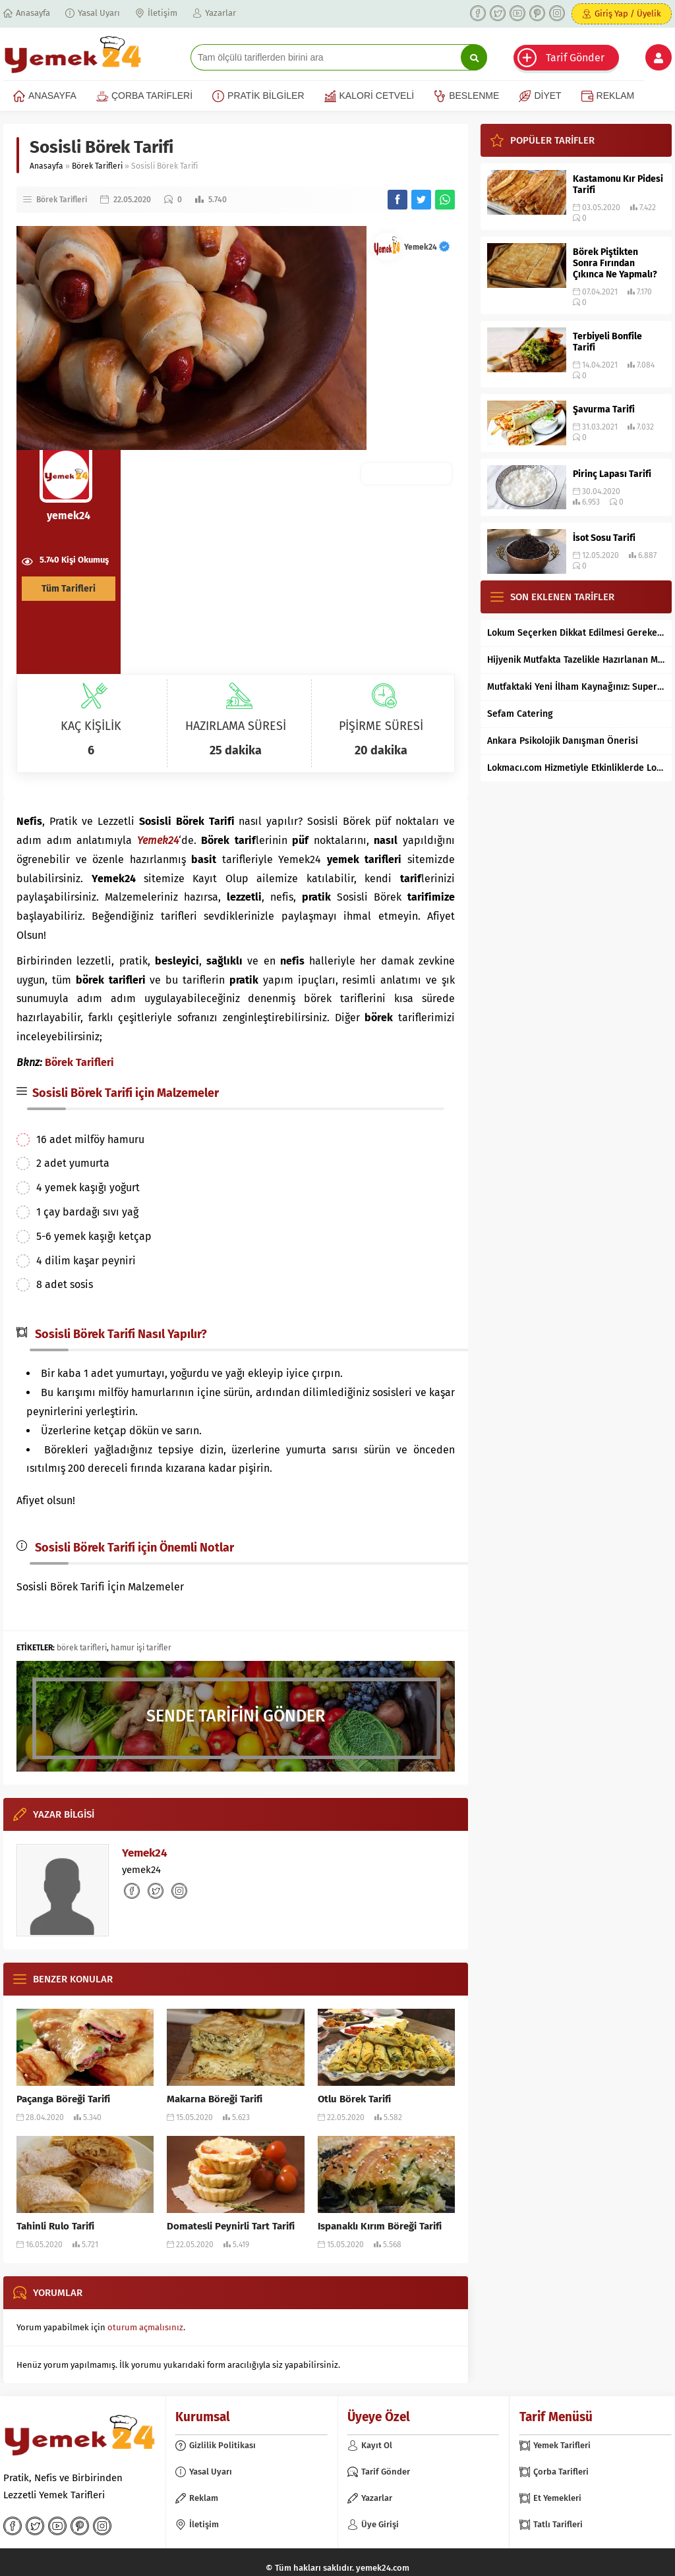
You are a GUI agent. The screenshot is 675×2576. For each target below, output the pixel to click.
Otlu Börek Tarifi (354, 2099)
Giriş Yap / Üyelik (628, 13)
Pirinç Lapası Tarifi (612, 474)
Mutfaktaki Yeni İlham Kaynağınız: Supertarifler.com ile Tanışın (576, 686)
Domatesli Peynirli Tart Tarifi (231, 2226)
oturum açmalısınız (145, 2327)
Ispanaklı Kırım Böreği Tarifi (380, 2226)
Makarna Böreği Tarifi (214, 2099)
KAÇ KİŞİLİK (91, 726)
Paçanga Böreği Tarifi (63, 2099)
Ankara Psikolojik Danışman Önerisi (562, 740)
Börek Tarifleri (97, 166)
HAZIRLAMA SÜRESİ (235, 726)
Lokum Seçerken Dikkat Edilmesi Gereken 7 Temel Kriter (576, 632)
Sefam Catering (520, 713)
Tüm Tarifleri (69, 588)
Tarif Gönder (575, 57)
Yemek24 (427, 247)
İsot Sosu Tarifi (604, 538)
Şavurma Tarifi (604, 409)
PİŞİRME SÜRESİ (381, 726)
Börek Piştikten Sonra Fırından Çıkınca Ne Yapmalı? (615, 263)
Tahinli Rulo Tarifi (55, 2226)
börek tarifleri (82, 1647)
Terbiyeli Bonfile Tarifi (607, 342)
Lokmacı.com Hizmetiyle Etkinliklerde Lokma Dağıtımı (576, 767)
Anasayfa (46, 166)
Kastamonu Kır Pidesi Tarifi (618, 184)
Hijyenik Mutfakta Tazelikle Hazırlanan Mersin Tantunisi (576, 659)
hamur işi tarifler (141, 1647)
